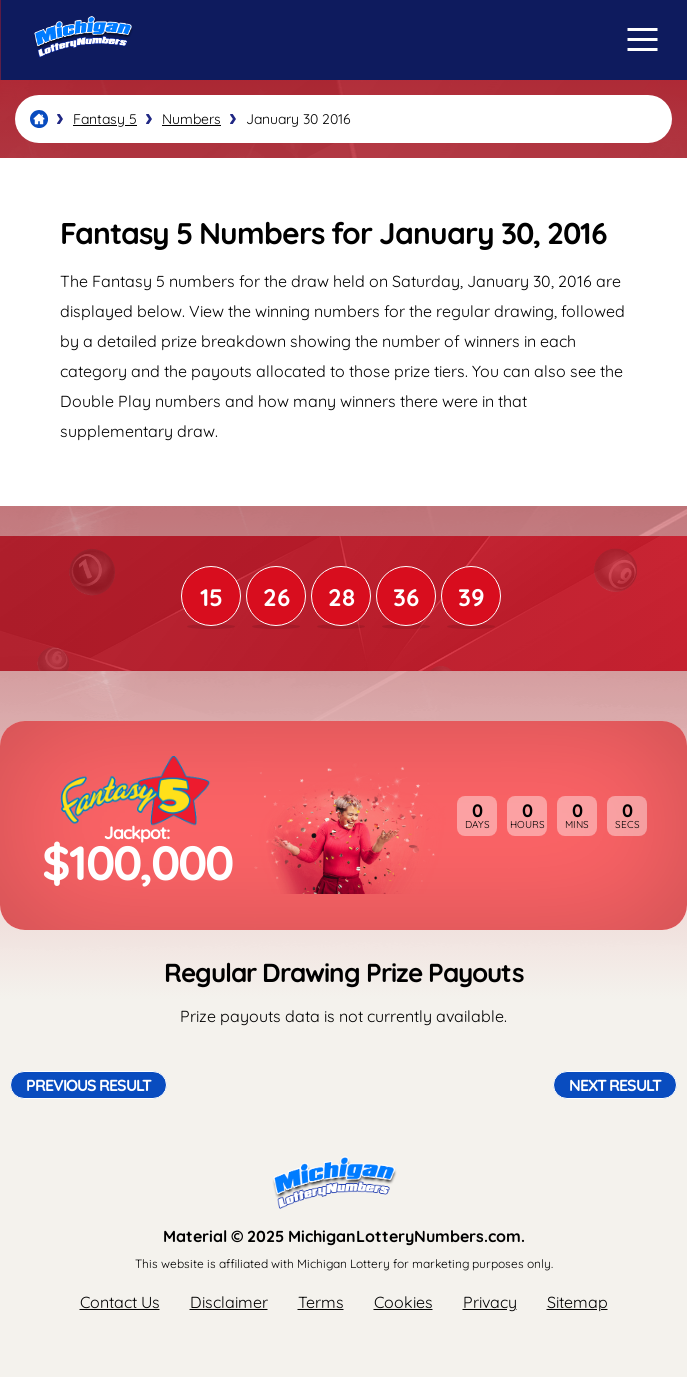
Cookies (403, 1302)
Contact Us (120, 1302)
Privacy (490, 1302)
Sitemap (577, 1302)
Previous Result (88, 1085)
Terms (321, 1302)
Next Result (615, 1085)
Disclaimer (229, 1302)
